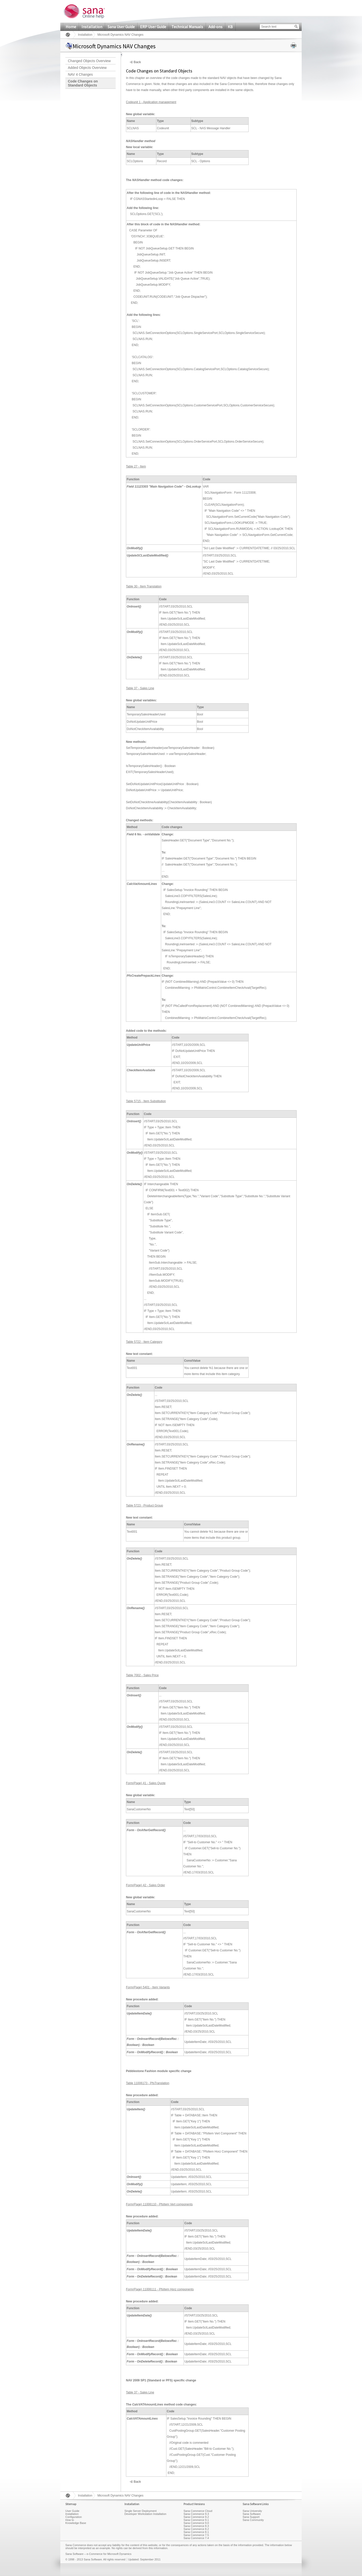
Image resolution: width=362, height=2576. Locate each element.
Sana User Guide (121, 26)
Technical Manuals (187, 26)
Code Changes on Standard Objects (83, 83)
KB (230, 26)
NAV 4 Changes (80, 74)
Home (71, 26)
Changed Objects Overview (89, 61)
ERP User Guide (153, 26)
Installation (91, 26)
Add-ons (215, 26)
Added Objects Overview (87, 68)
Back (137, 62)
